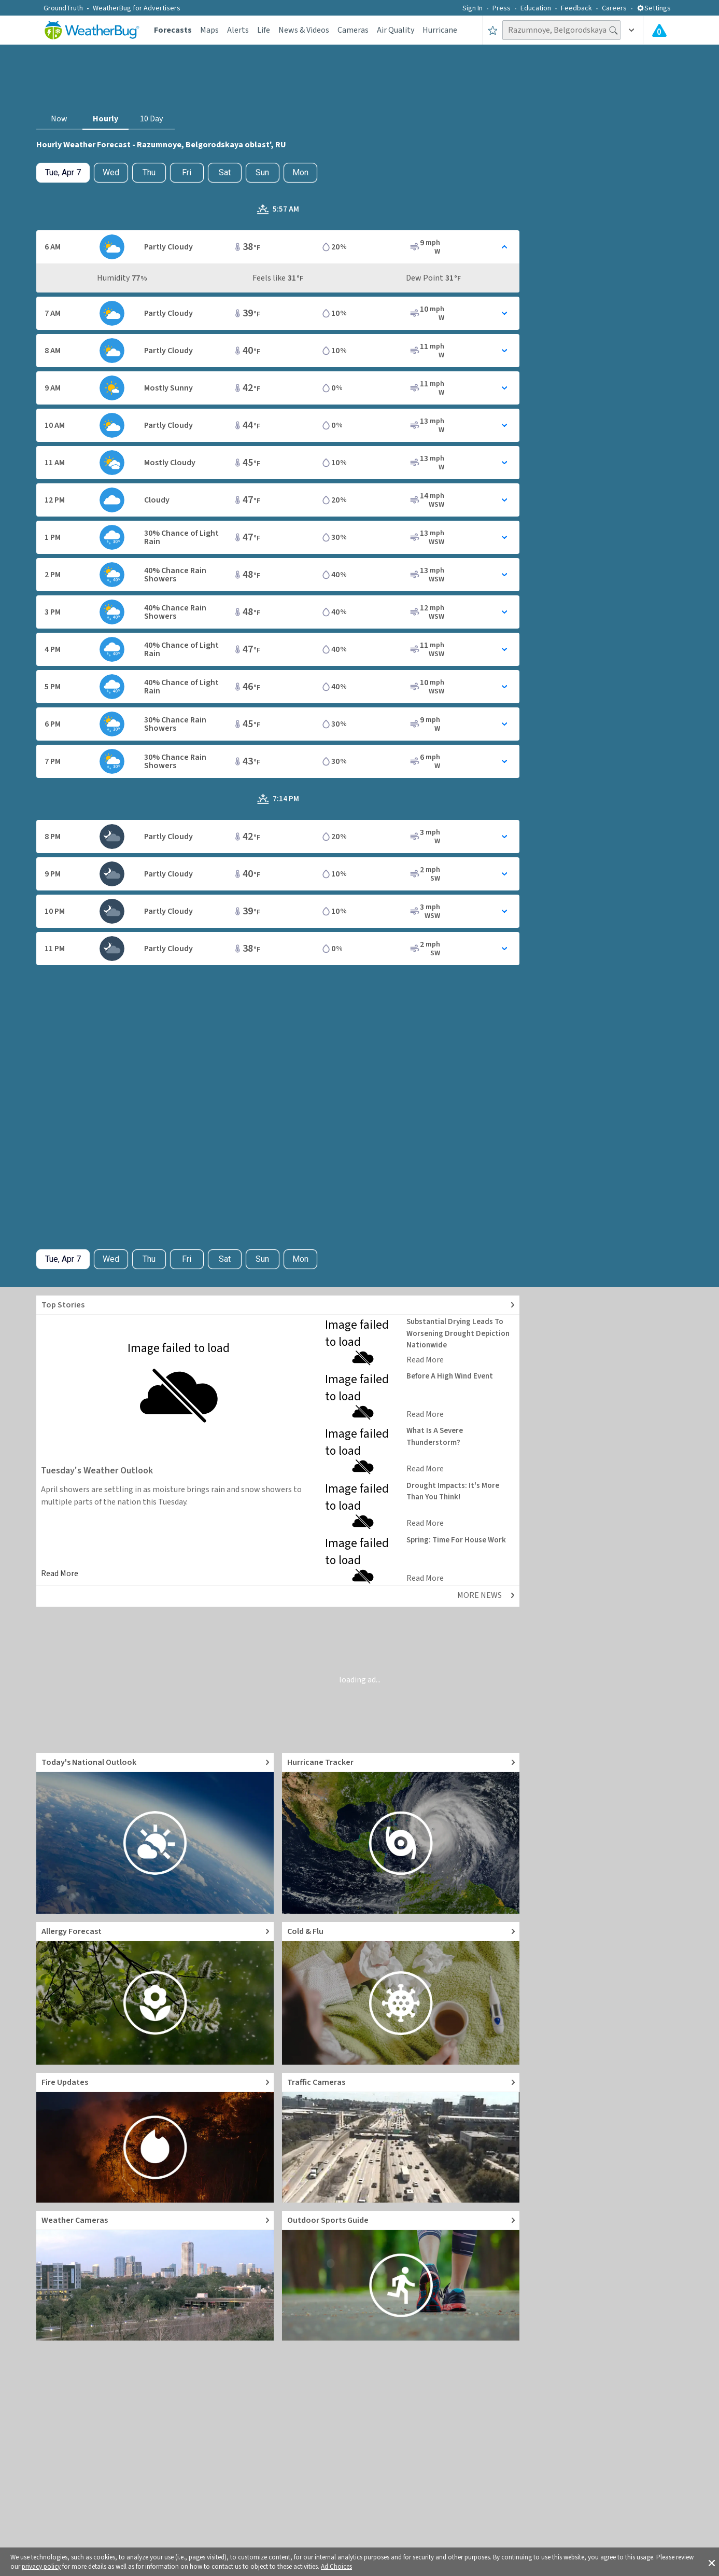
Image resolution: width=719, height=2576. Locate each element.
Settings (654, 8)
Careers (614, 8)
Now (59, 118)
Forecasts (173, 30)
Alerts (238, 30)
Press (501, 8)
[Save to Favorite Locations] (492, 30)
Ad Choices (336, 2566)
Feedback (576, 8)
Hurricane (439, 30)
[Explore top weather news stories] (277, 1305)
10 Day (151, 118)
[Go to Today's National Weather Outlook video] (155, 1833)
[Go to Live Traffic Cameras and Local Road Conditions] (400, 2138)
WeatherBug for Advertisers (136, 8)
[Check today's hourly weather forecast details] (63, 173)
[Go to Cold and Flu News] (400, 1993)
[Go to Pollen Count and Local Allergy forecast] (155, 1993)
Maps (209, 30)
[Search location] (561, 30)
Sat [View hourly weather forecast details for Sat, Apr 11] (225, 172)
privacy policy (41, 2566)
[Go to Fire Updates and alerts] (155, 2138)
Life (263, 30)
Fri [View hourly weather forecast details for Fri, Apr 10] (186, 172)
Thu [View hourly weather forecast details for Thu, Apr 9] (149, 172)
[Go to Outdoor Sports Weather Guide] (400, 2276)
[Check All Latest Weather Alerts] (659, 30)
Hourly (105, 118)
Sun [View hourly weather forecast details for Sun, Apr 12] (262, 172)
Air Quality (395, 30)
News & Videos (303, 30)
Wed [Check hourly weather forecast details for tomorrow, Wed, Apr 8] (111, 172)
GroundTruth (63, 8)
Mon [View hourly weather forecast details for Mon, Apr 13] (300, 172)
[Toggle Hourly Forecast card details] (277, 246)
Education (535, 8)
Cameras (353, 30)
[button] (712, 2562)
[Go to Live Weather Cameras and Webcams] (155, 2276)
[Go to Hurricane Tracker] (400, 1833)
